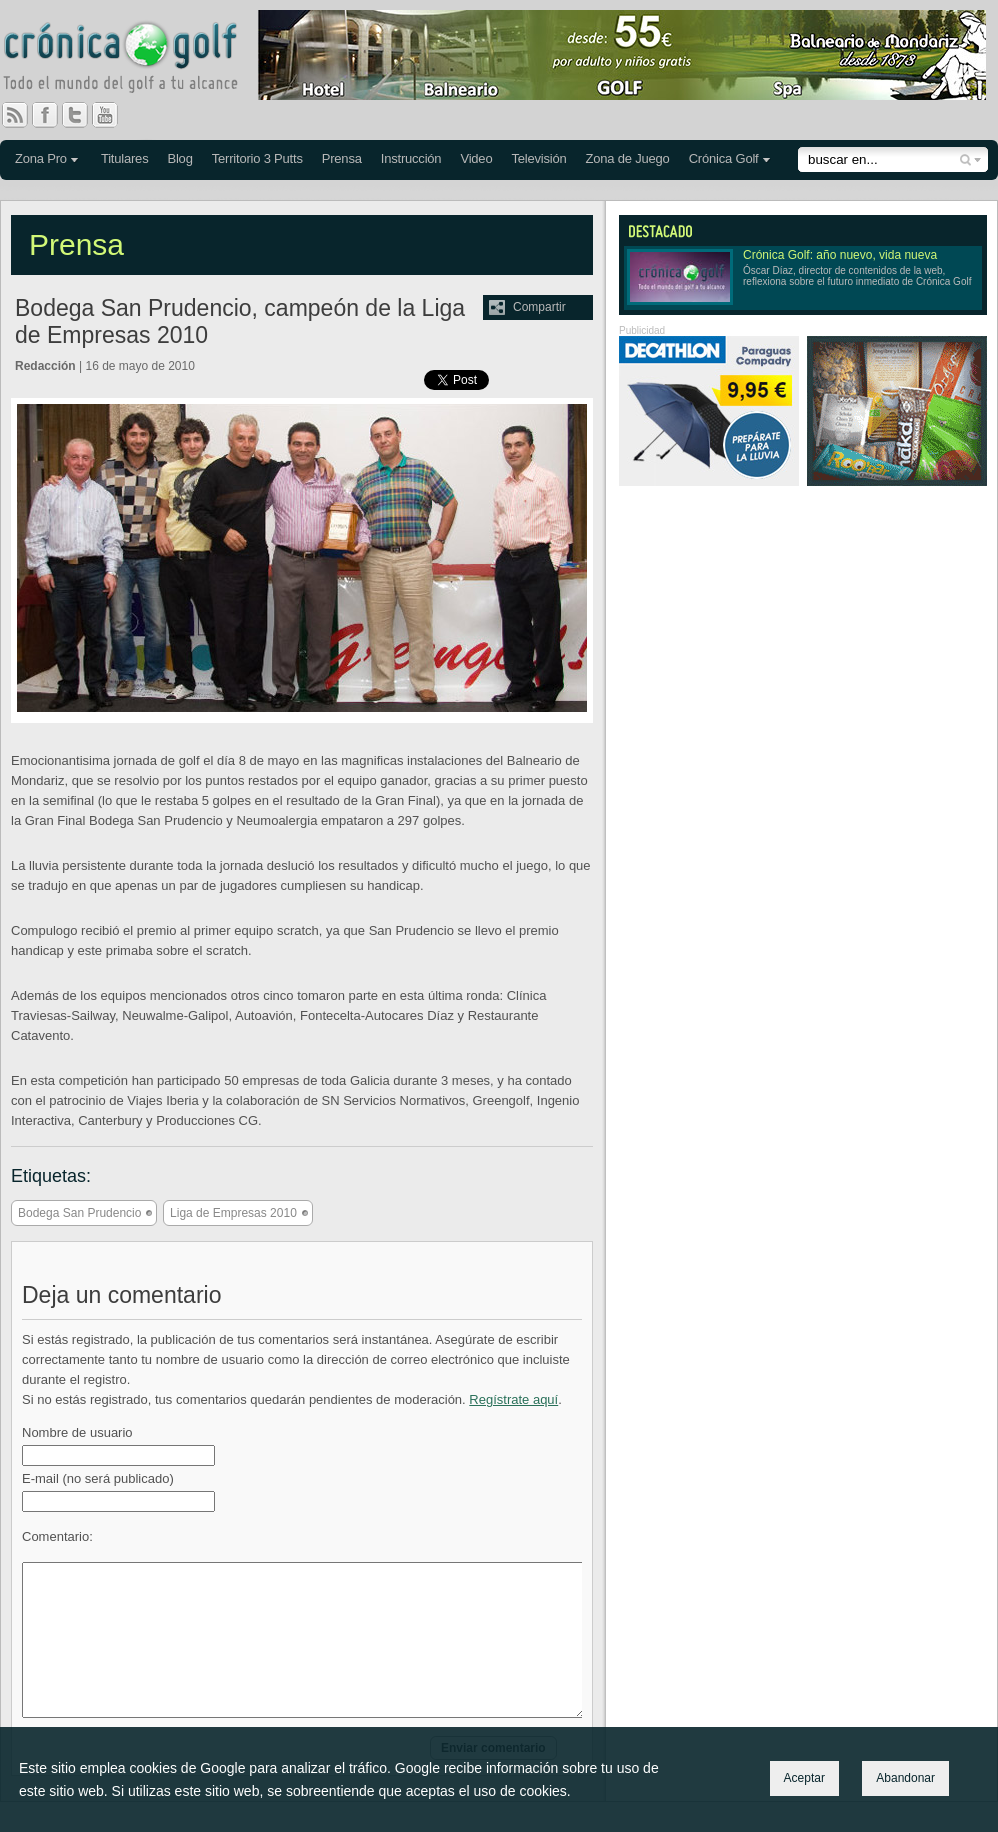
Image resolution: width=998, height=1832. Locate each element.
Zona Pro (41, 158)
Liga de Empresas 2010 (233, 1213)
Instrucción (411, 158)
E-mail (98, 1478)
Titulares (125, 158)
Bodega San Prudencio (79, 1213)
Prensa (342, 158)
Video (476, 158)
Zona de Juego (628, 158)
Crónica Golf (724, 158)
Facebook (53, 115)
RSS (15, 115)
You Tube (113, 115)
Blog (179, 158)
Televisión (538, 158)
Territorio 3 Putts (257, 158)
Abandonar (905, 1778)
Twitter (83, 115)
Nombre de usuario (77, 1432)
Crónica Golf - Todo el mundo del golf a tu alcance (135, 60)
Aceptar (804, 1778)
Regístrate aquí (513, 1399)
